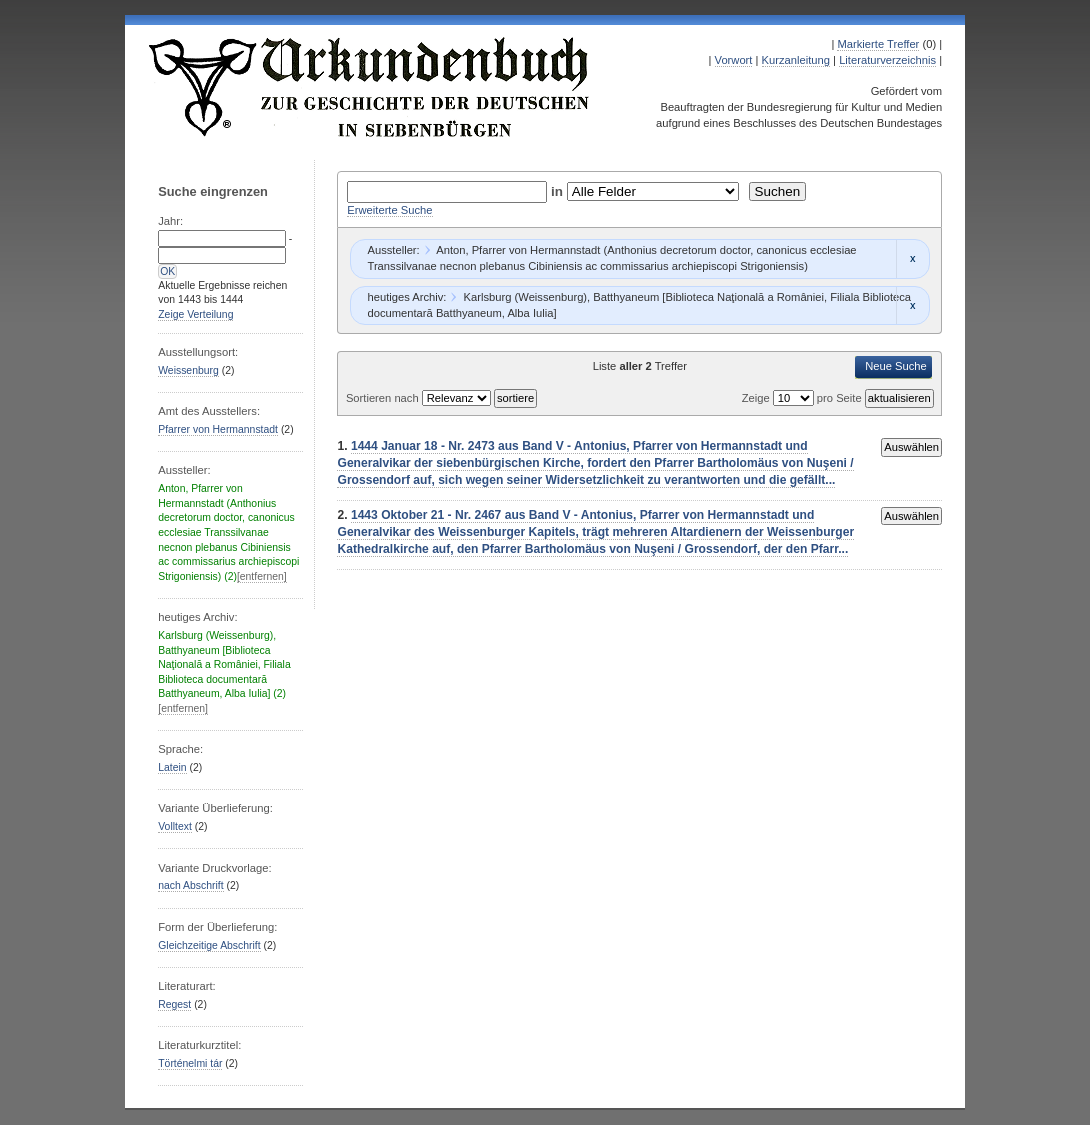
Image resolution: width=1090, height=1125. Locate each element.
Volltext (175, 826)
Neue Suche (896, 366)
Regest (174, 1004)
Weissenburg (188, 370)
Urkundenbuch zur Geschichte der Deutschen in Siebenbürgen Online (370, 87)
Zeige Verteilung (195, 314)
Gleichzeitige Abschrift (209, 945)
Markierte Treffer (878, 44)
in (559, 191)
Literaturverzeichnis (887, 60)
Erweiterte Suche (389, 210)
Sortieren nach (384, 398)
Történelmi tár (190, 1063)
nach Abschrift (190, 885)
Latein (172, 767)
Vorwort (734, 60)
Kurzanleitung (796, 60)
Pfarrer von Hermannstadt (218, 429)
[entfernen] (262, 576)
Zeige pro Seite (803, 398)
